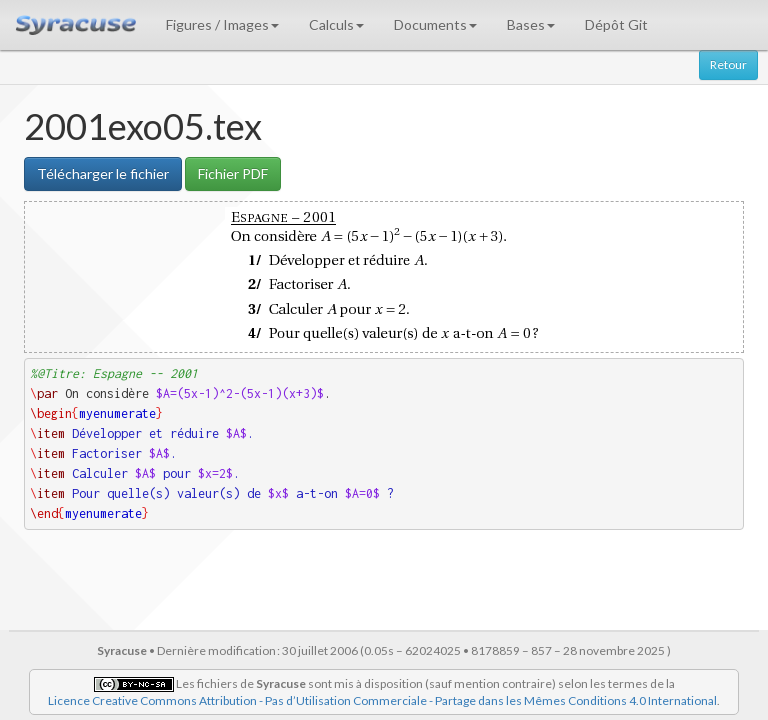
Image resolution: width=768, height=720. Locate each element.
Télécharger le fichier (103, 173)
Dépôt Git (616, 24)
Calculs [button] (336, 24)
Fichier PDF (233, 173)
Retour (728, 64)
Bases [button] (531, 24)
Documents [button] (435, 24)
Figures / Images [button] (222, 24)
